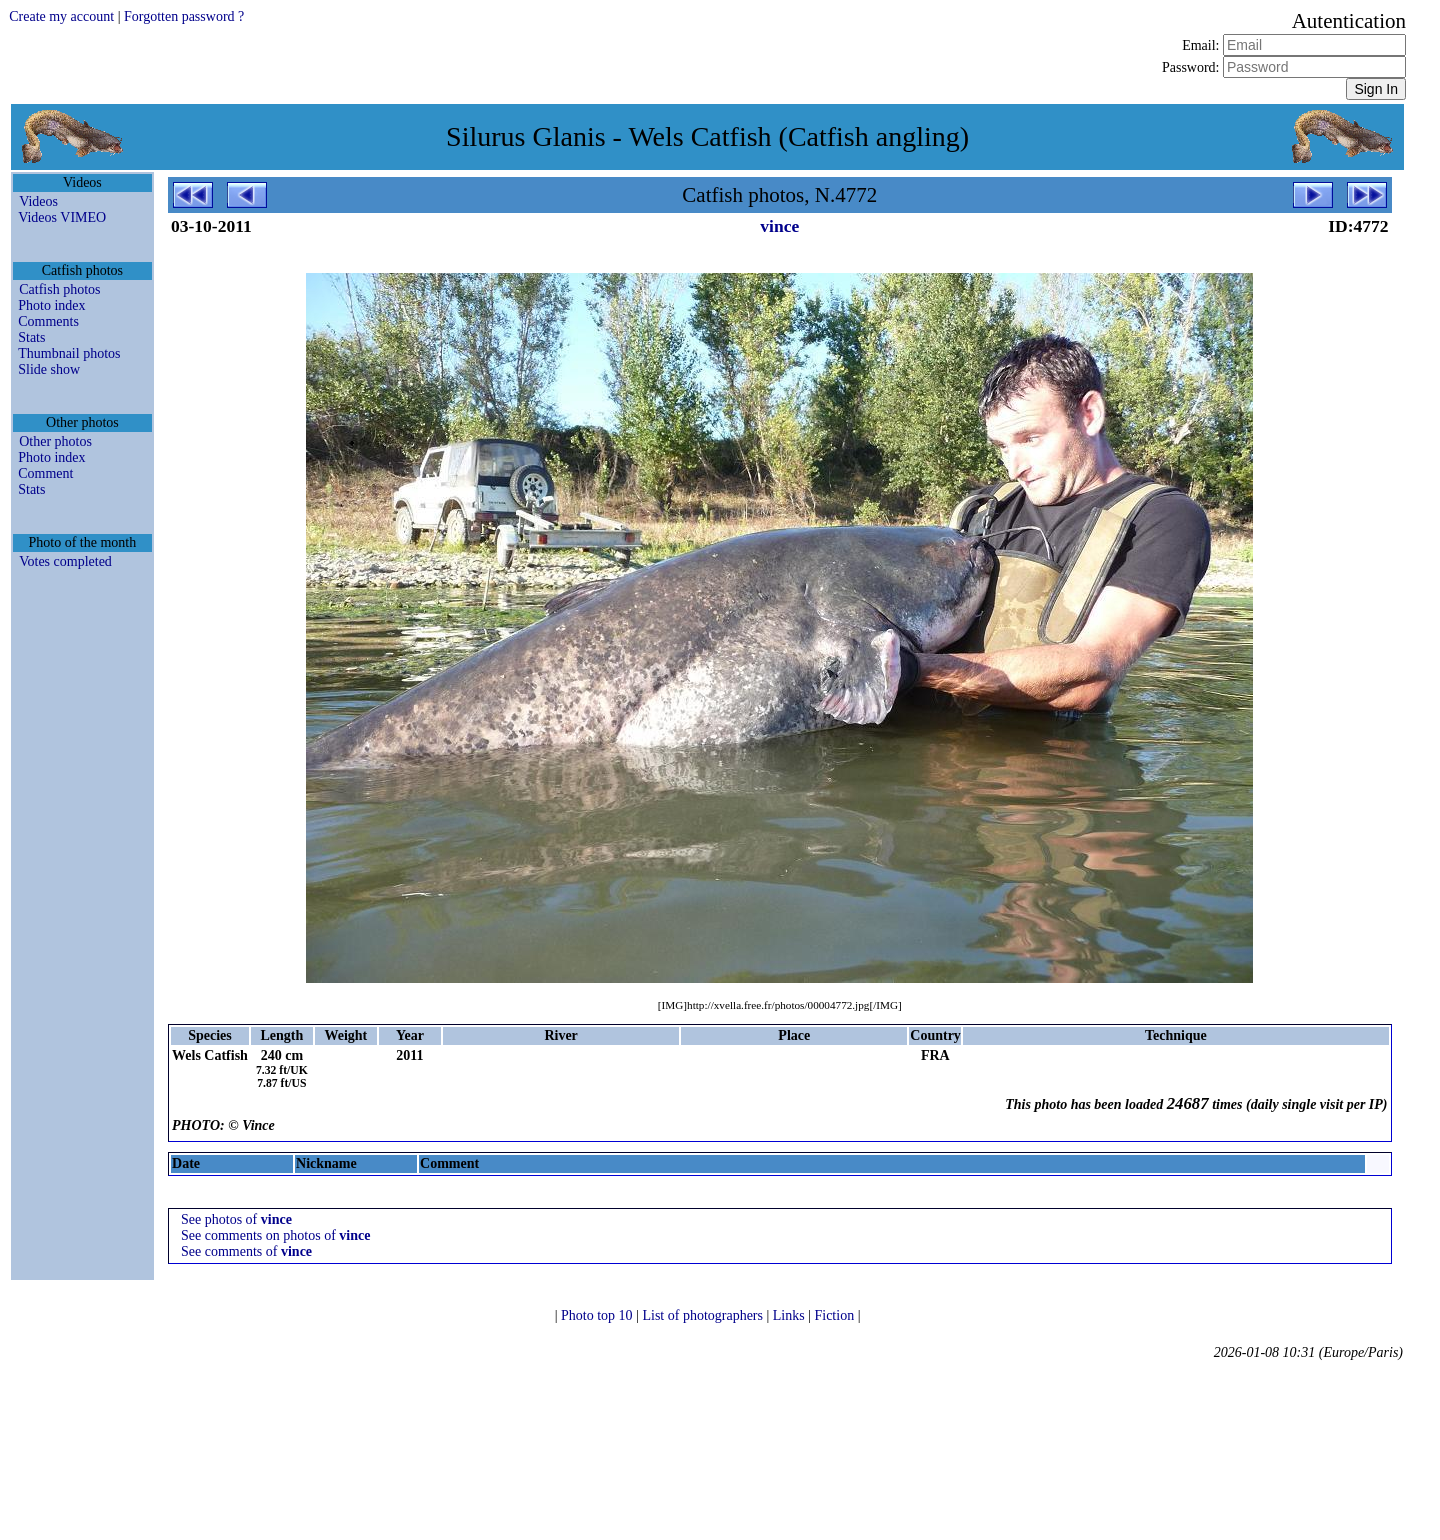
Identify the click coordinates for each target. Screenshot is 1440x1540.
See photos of (236, 1219)
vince (779, 226)
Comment (45, 473)
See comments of (246, 1251)
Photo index (51, 305)
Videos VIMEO (62, 217)
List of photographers (704, 1315)
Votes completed (65, 561)
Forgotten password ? (184, 16)
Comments (48, 321)
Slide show (49, 369)
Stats (31, 337)
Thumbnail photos (69, 353)
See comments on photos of (275, 1235)
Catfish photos (59, 289)
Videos (38, 201)
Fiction (835, 1315)
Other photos (55, 441)
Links (790, 1315)
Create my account (61, 16)
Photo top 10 (598, 1315)
